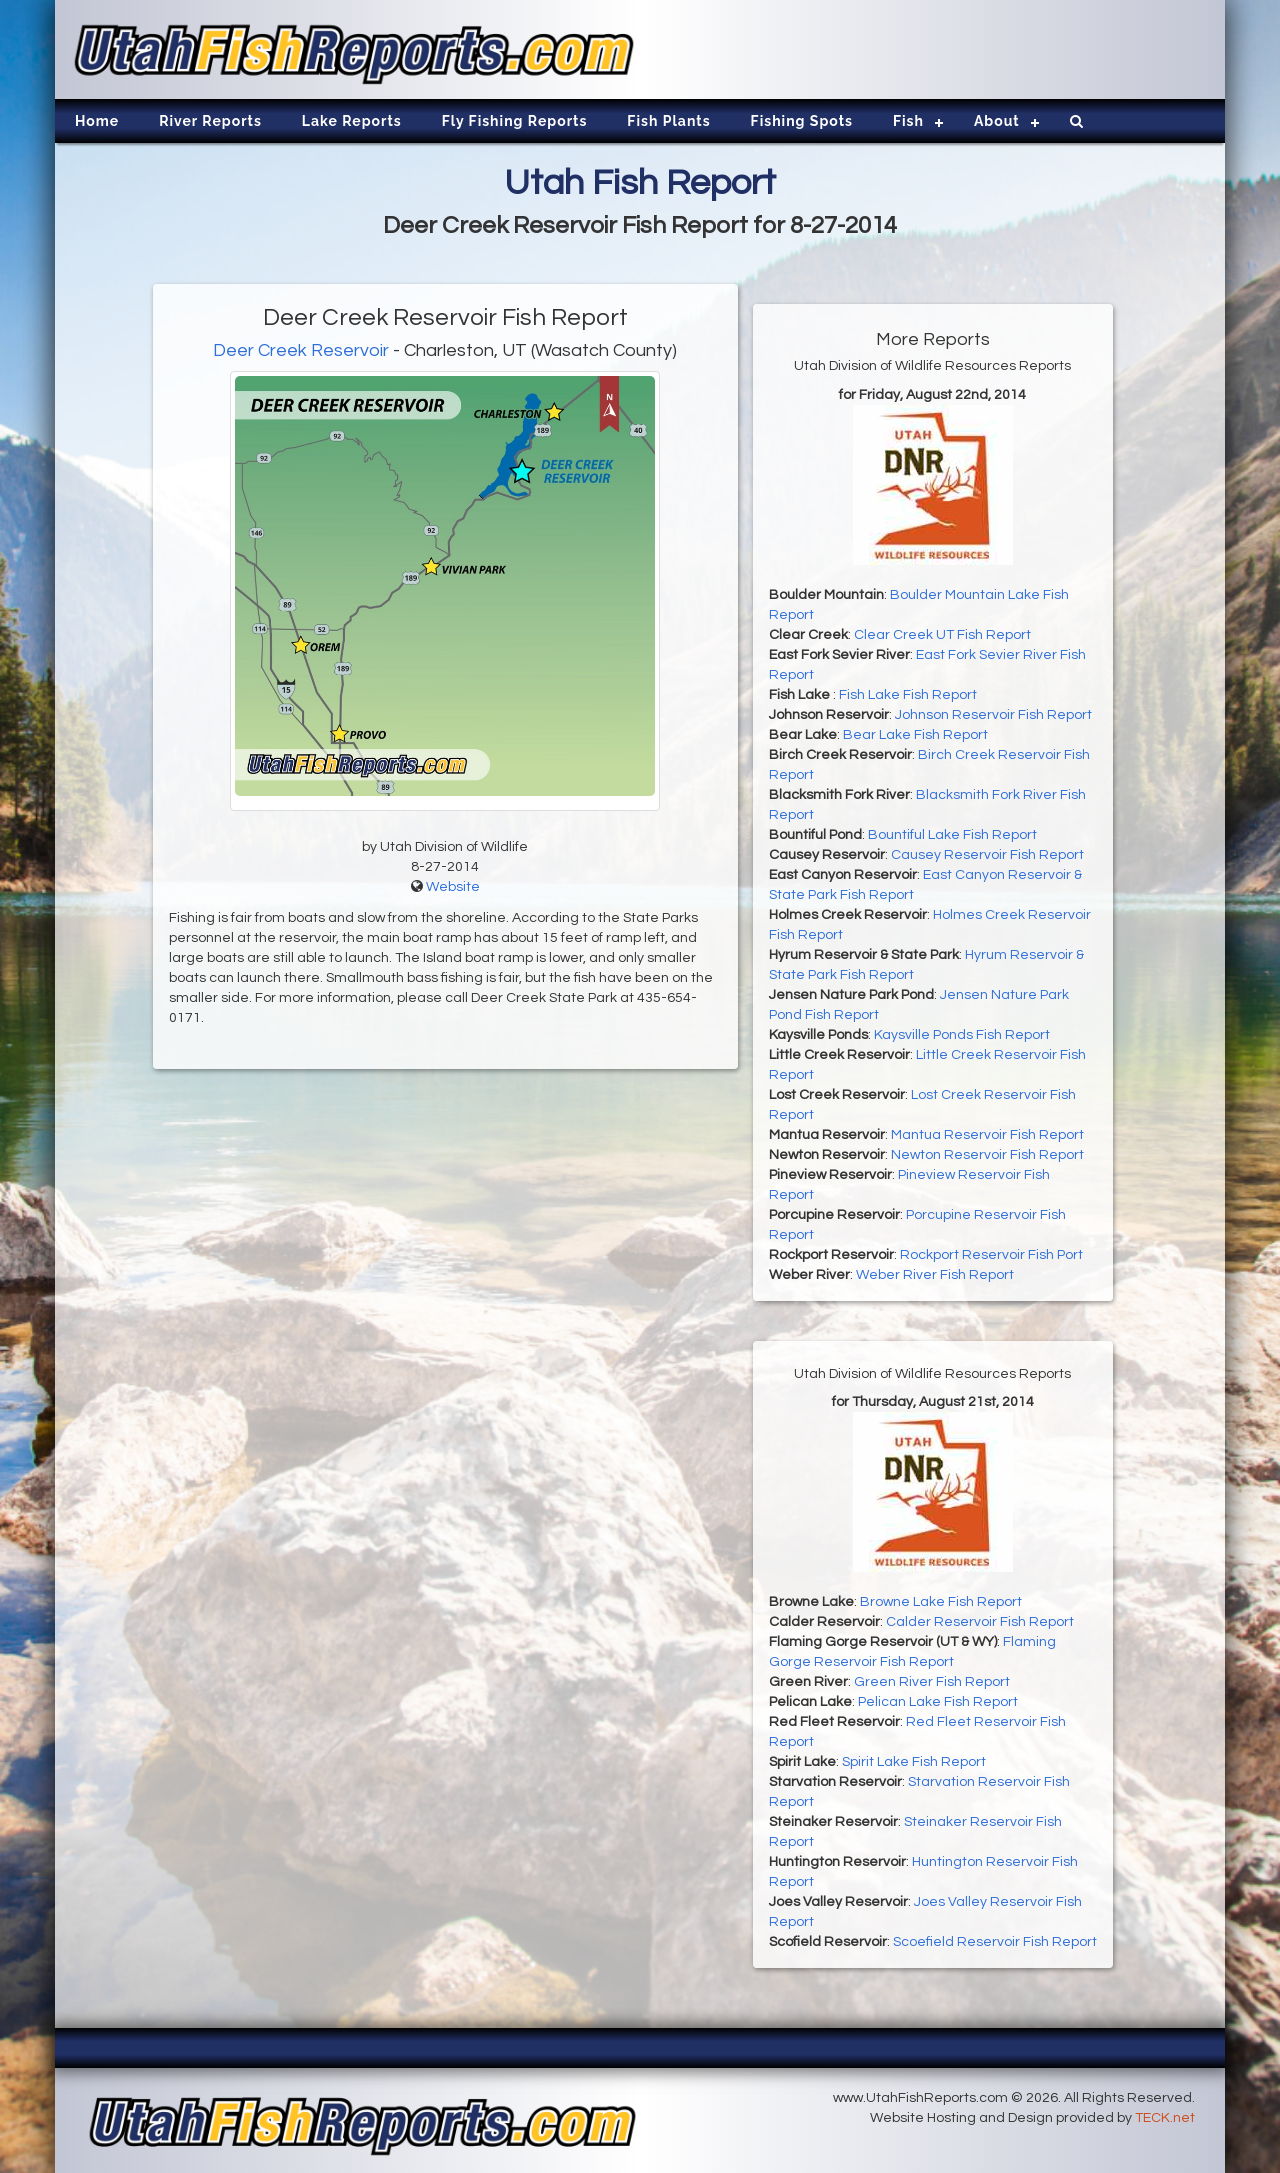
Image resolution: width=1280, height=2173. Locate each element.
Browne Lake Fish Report (941, 1602)
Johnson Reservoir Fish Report (993, 715)
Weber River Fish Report (935, 1275)
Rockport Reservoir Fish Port (991, 1255)
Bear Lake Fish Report (915, 735)
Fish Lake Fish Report (908, 695)
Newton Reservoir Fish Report (987, 1155)
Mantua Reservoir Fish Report (987, 1135)
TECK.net (1165, 2118)
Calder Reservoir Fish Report (980, 1622)
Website (453, 887)
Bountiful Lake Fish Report (952, 835)
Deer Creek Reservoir (301, 350)
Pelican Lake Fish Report (938, 1702)
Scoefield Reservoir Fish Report (995, 1942)
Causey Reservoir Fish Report (987, 855)
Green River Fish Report (932, 1682)
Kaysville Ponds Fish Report (962, 1035)
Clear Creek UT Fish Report (942, 635)
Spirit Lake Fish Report (914, 1762)
